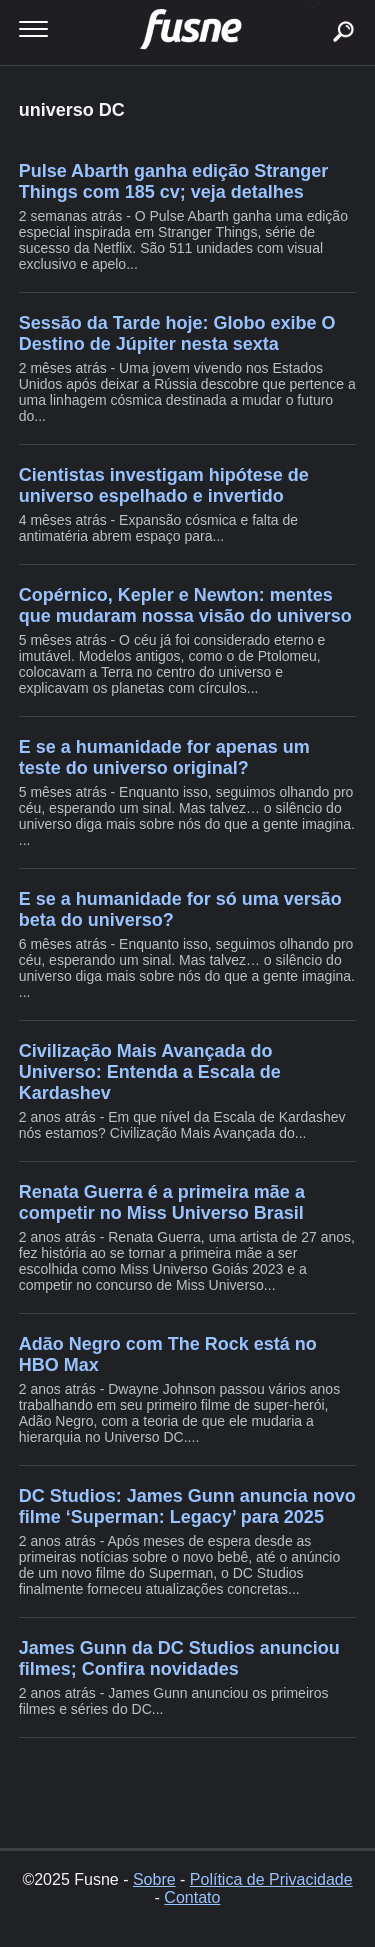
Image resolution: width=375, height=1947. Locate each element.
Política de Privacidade (271, 1879)
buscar (312, 7)
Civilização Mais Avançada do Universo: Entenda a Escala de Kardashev (150, 1072)
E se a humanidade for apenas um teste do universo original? (164, 757)
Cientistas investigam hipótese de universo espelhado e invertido (164, 485)
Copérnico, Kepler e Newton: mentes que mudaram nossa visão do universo (185, 605)
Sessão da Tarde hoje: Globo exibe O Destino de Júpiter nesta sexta (177, 333)
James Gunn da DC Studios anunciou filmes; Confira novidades (179, 1658)
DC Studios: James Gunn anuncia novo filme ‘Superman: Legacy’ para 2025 (187, 1506)
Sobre (154, 1879)
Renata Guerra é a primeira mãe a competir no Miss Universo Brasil (162, 1202)
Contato (192, 1897)
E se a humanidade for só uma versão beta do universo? (180, 909)
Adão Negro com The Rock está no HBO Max (168, 1354)
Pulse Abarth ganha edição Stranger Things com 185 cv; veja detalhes (173, 181)
